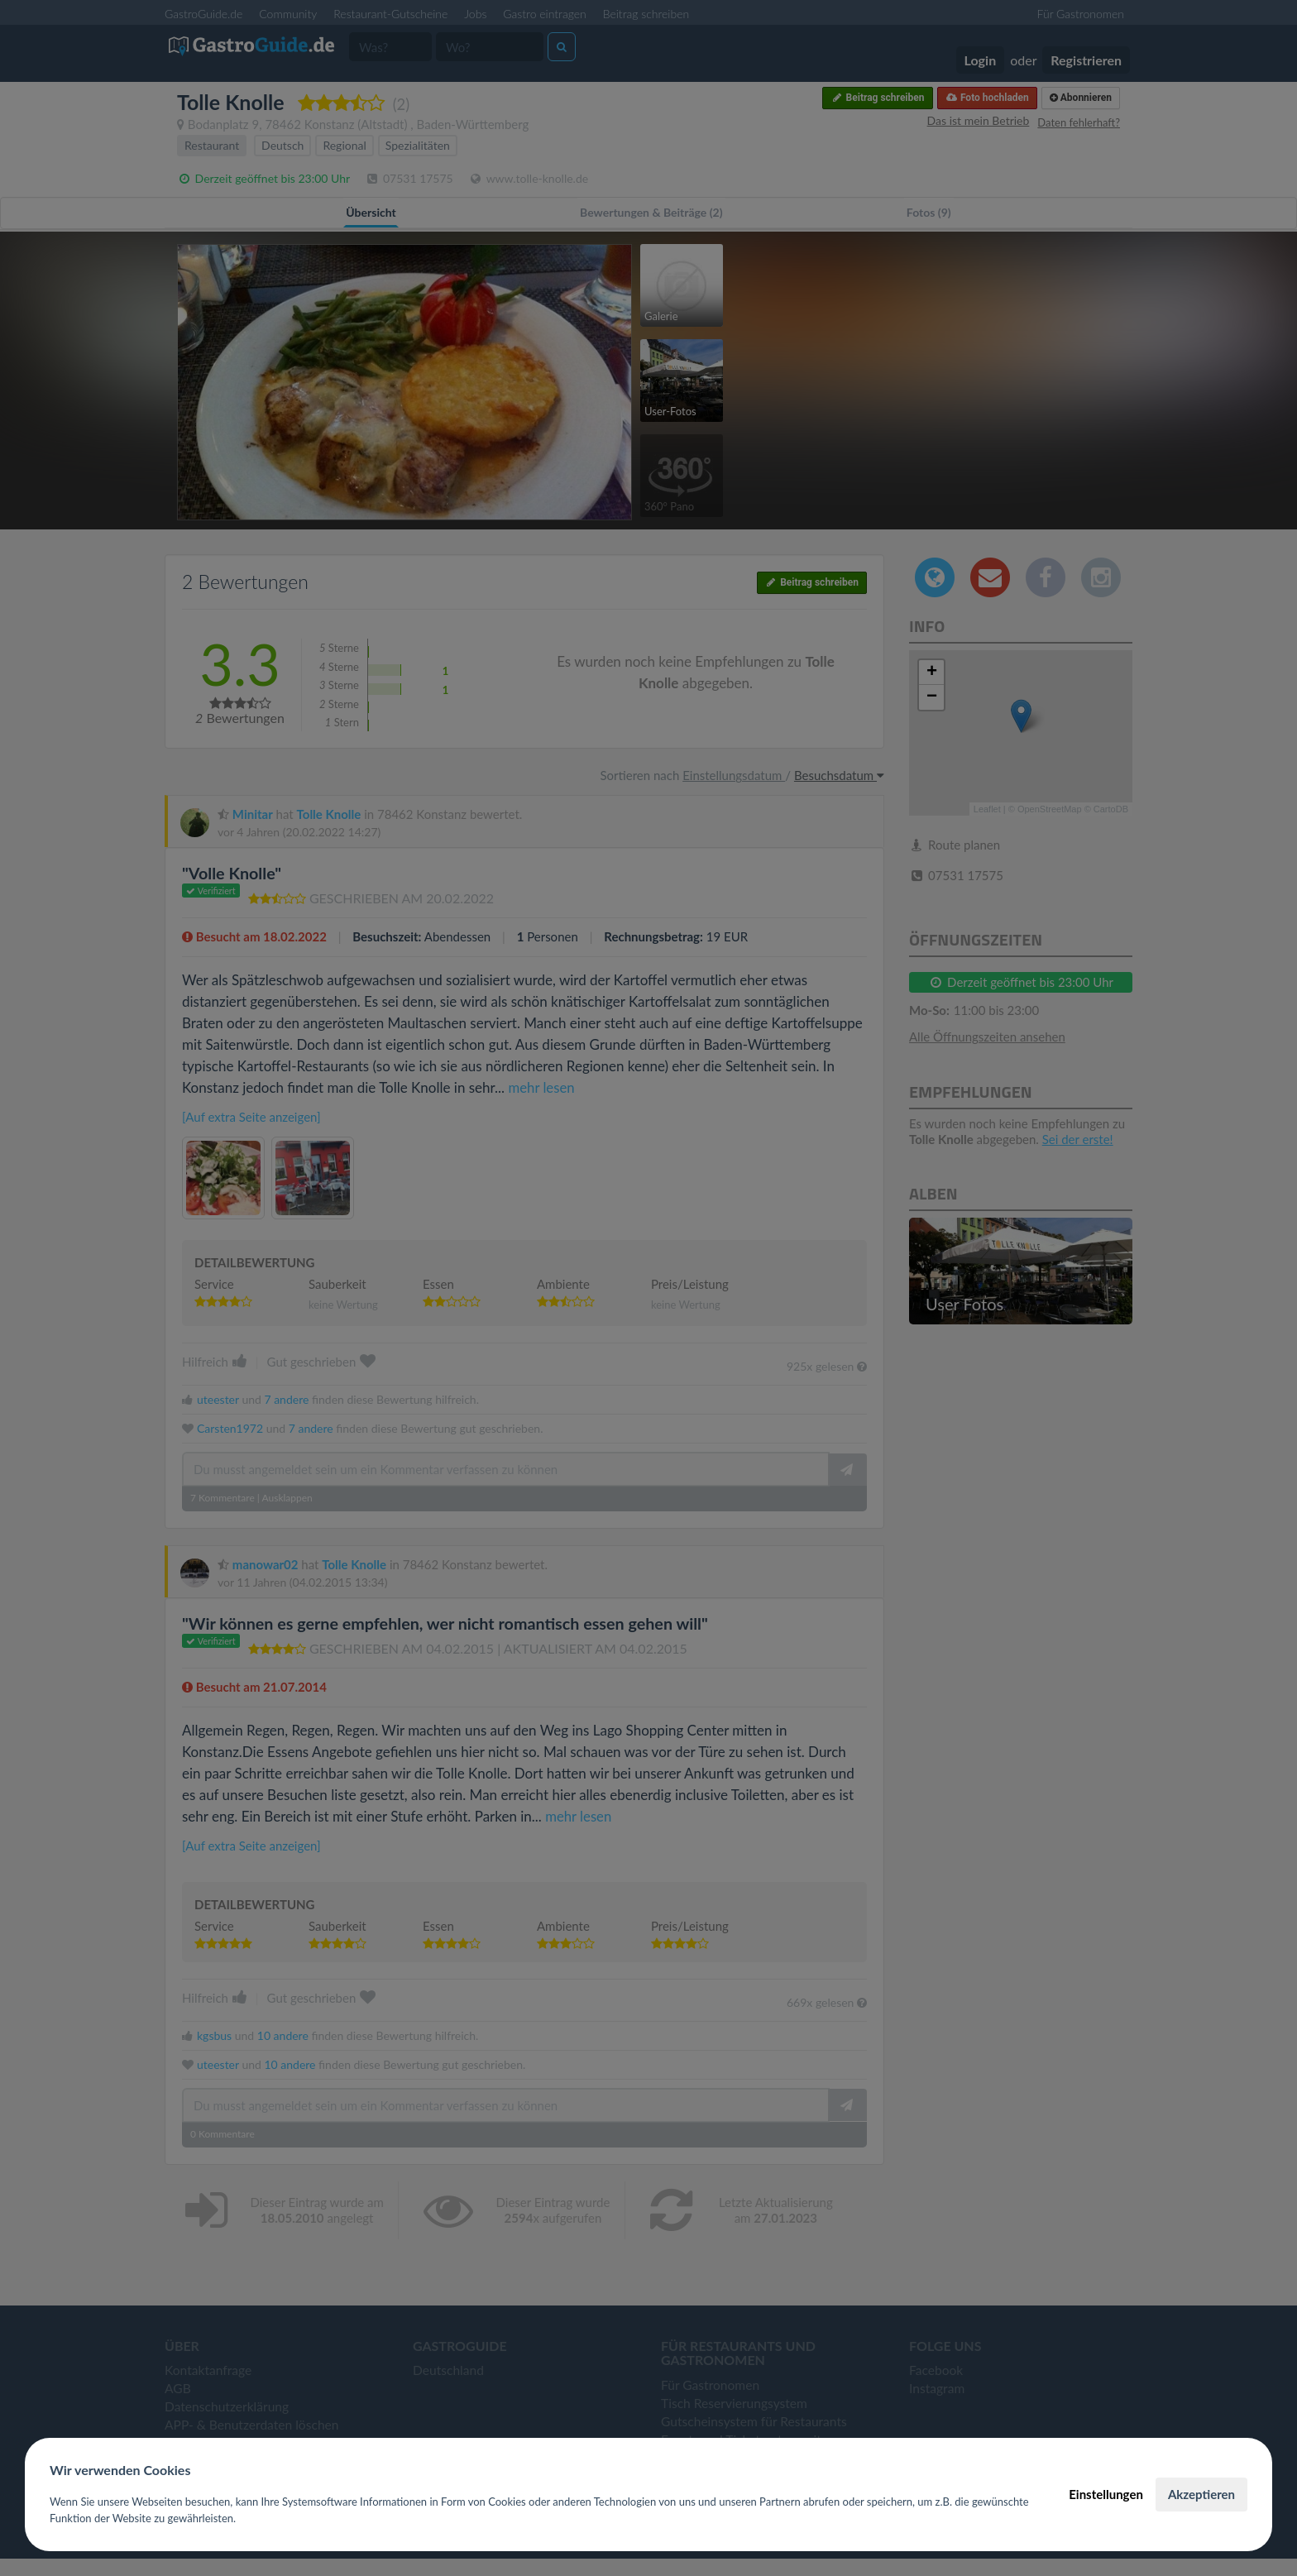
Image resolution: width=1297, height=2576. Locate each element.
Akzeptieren (1201, 2494)
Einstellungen (1106, 2494)
